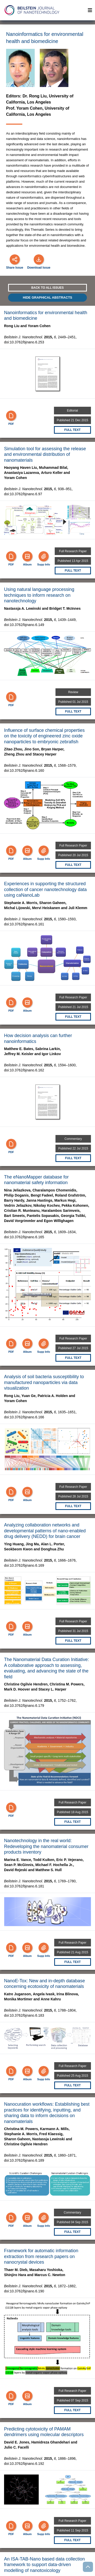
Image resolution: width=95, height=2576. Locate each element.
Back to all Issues (47, 287)
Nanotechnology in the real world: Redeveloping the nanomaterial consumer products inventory (46, 1846)
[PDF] (11, 416)
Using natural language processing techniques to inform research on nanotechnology (39, 595)
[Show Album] (27, 556)
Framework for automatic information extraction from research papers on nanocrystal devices (41, 2256)
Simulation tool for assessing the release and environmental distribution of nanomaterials (45, 454)
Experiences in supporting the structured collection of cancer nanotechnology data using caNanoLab (45, 889)
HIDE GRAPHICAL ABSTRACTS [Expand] (47, 297)
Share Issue (14, 267)
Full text (72, 430)
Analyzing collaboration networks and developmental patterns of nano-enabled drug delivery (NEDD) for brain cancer (45, 1530)
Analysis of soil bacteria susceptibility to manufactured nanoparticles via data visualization (44, 1382)
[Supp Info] (44, 556)
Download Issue (38, 267)
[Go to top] (88, 2567)
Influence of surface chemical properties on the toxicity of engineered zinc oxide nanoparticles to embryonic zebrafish (44, 736)
